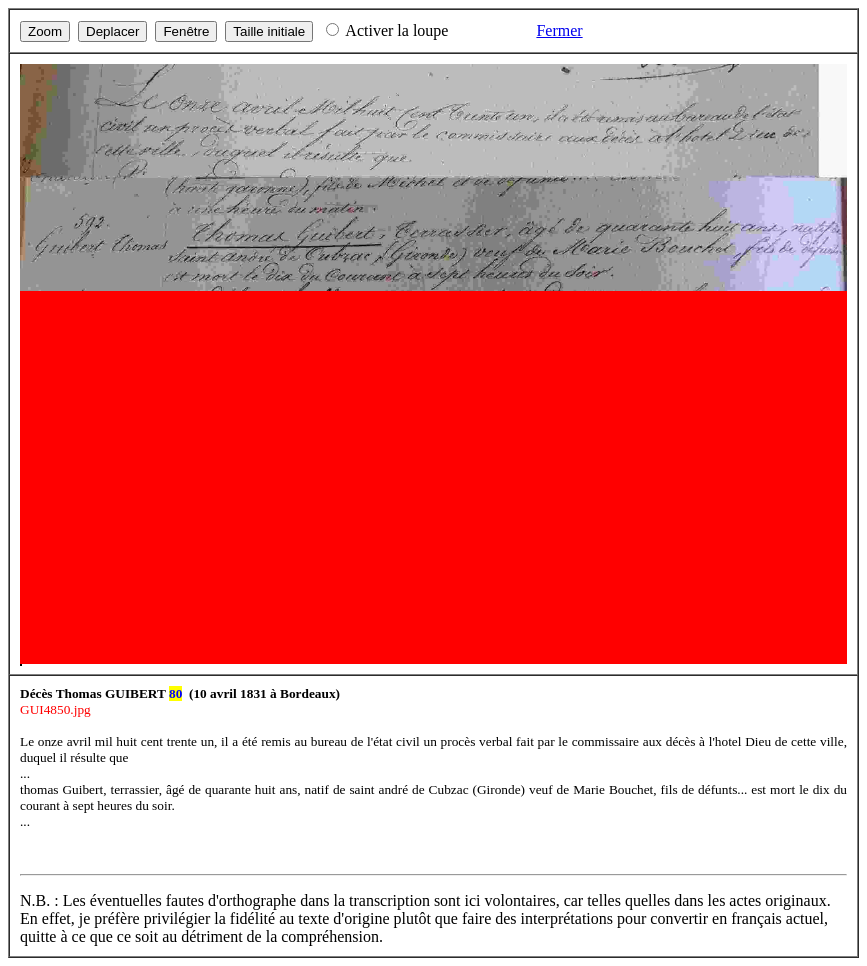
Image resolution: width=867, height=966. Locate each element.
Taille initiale (269, 31)
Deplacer (112, 31)
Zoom (45, 31)
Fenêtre (186, 31)
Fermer (559, 30)
